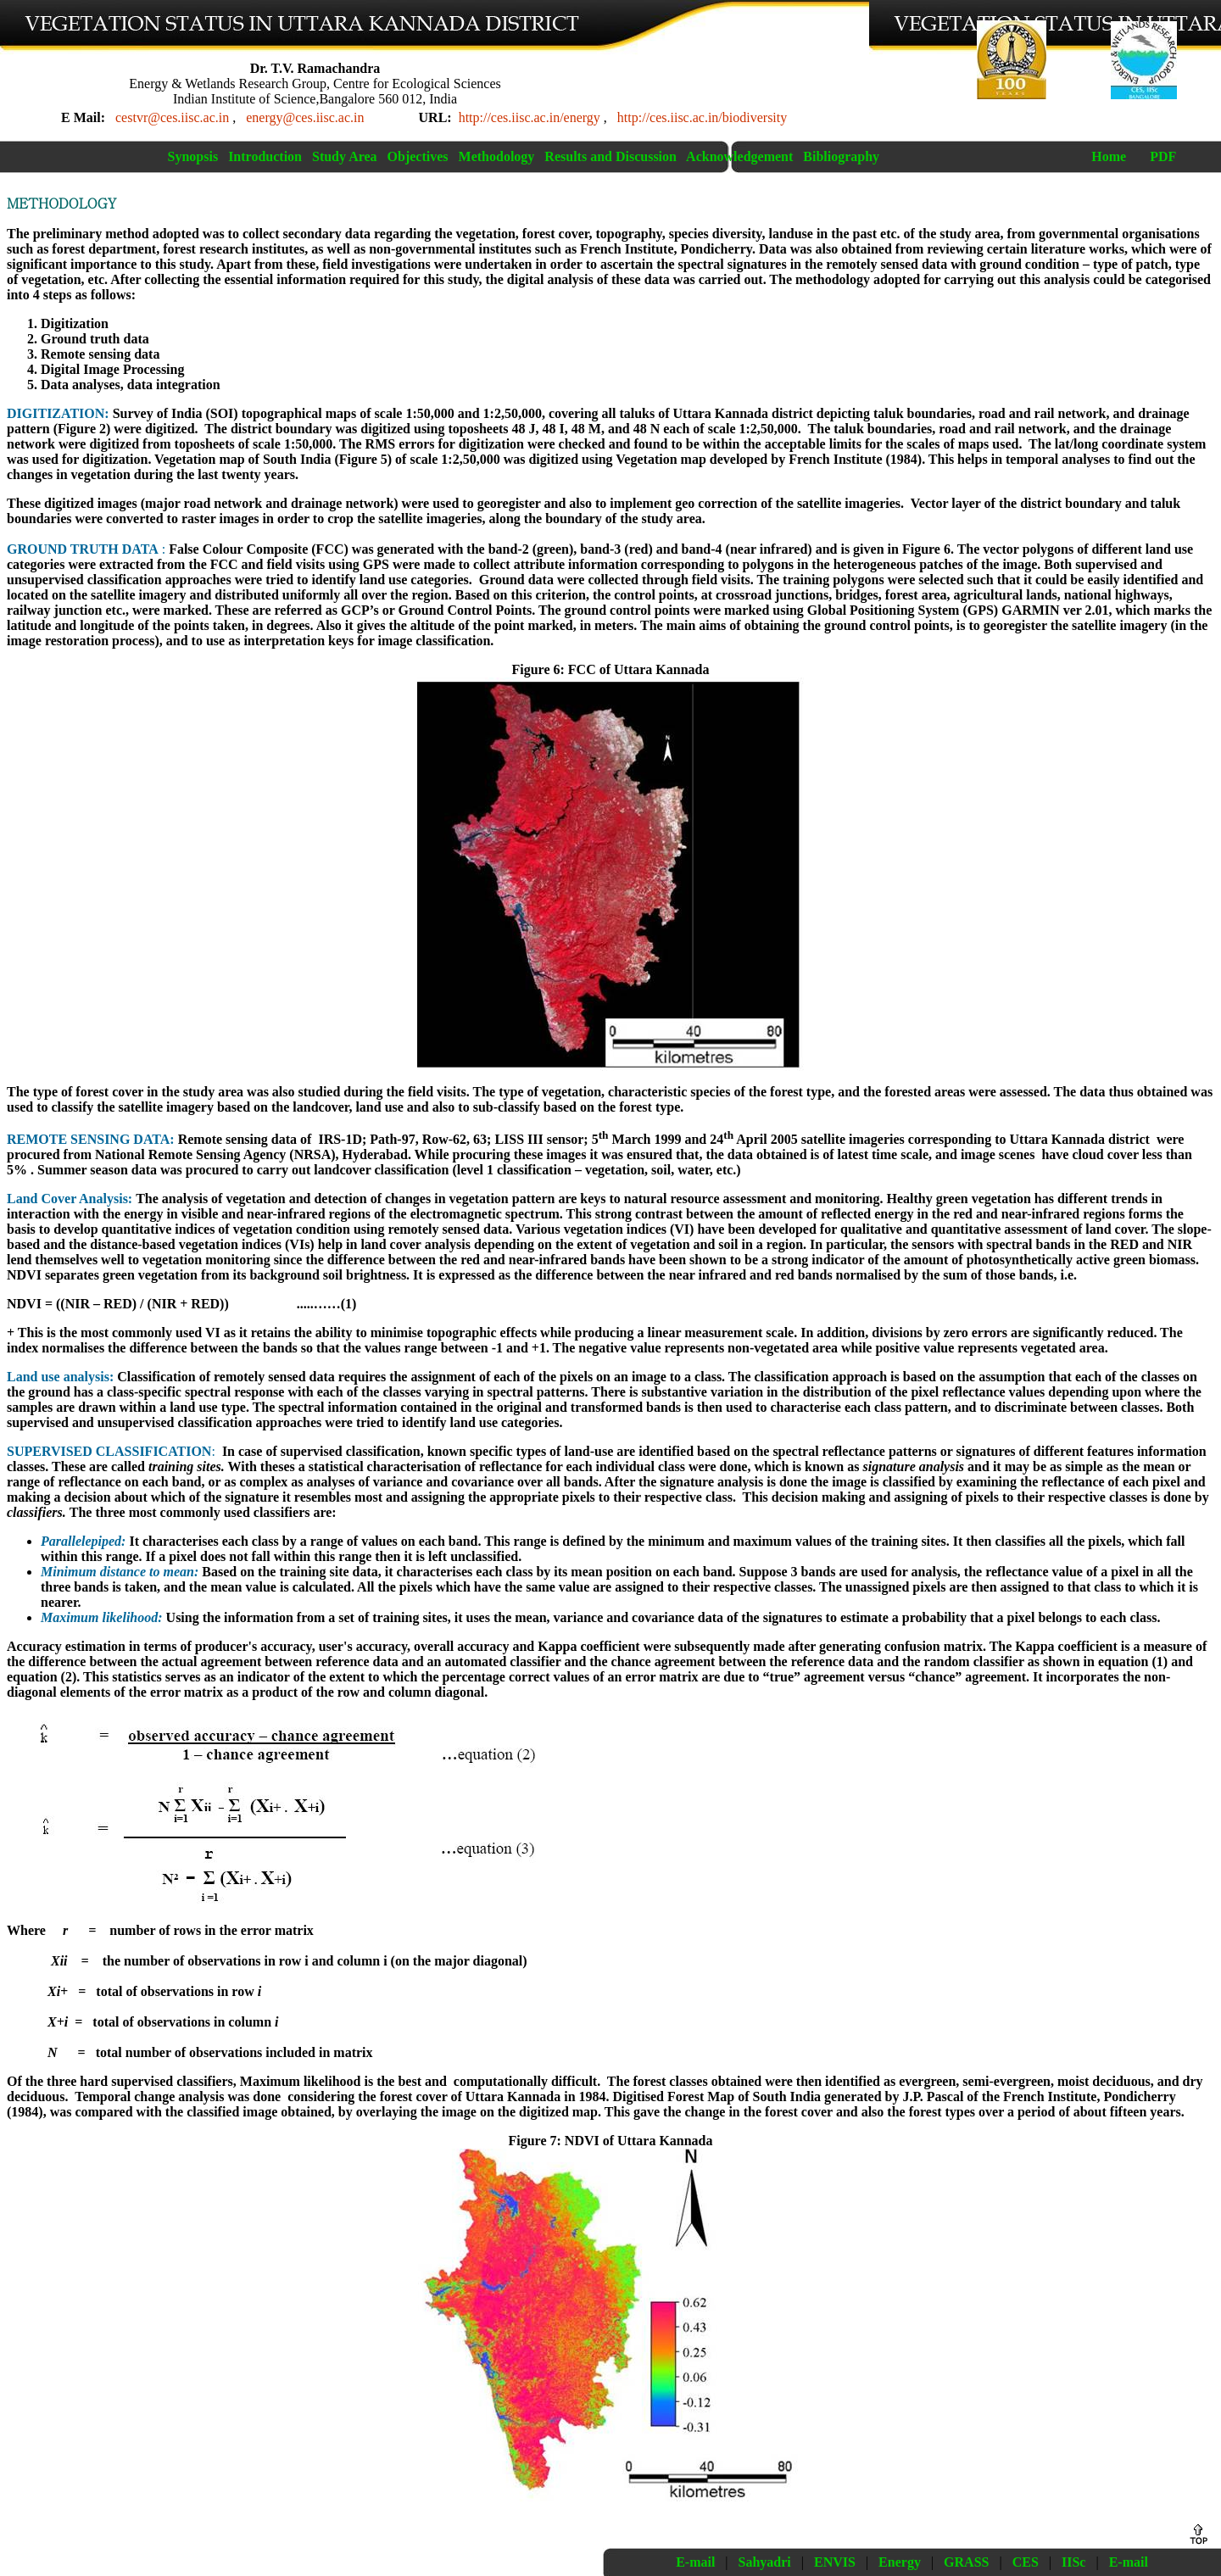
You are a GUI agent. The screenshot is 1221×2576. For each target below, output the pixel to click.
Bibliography (841, 156)
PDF (1163, 156)
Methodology (497, 156)
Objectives (418, 156)
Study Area (344, 156)
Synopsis (193, 156)
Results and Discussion (610, 156)
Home (1108, 156)
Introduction (265, 156)
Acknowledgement (739, 156)
